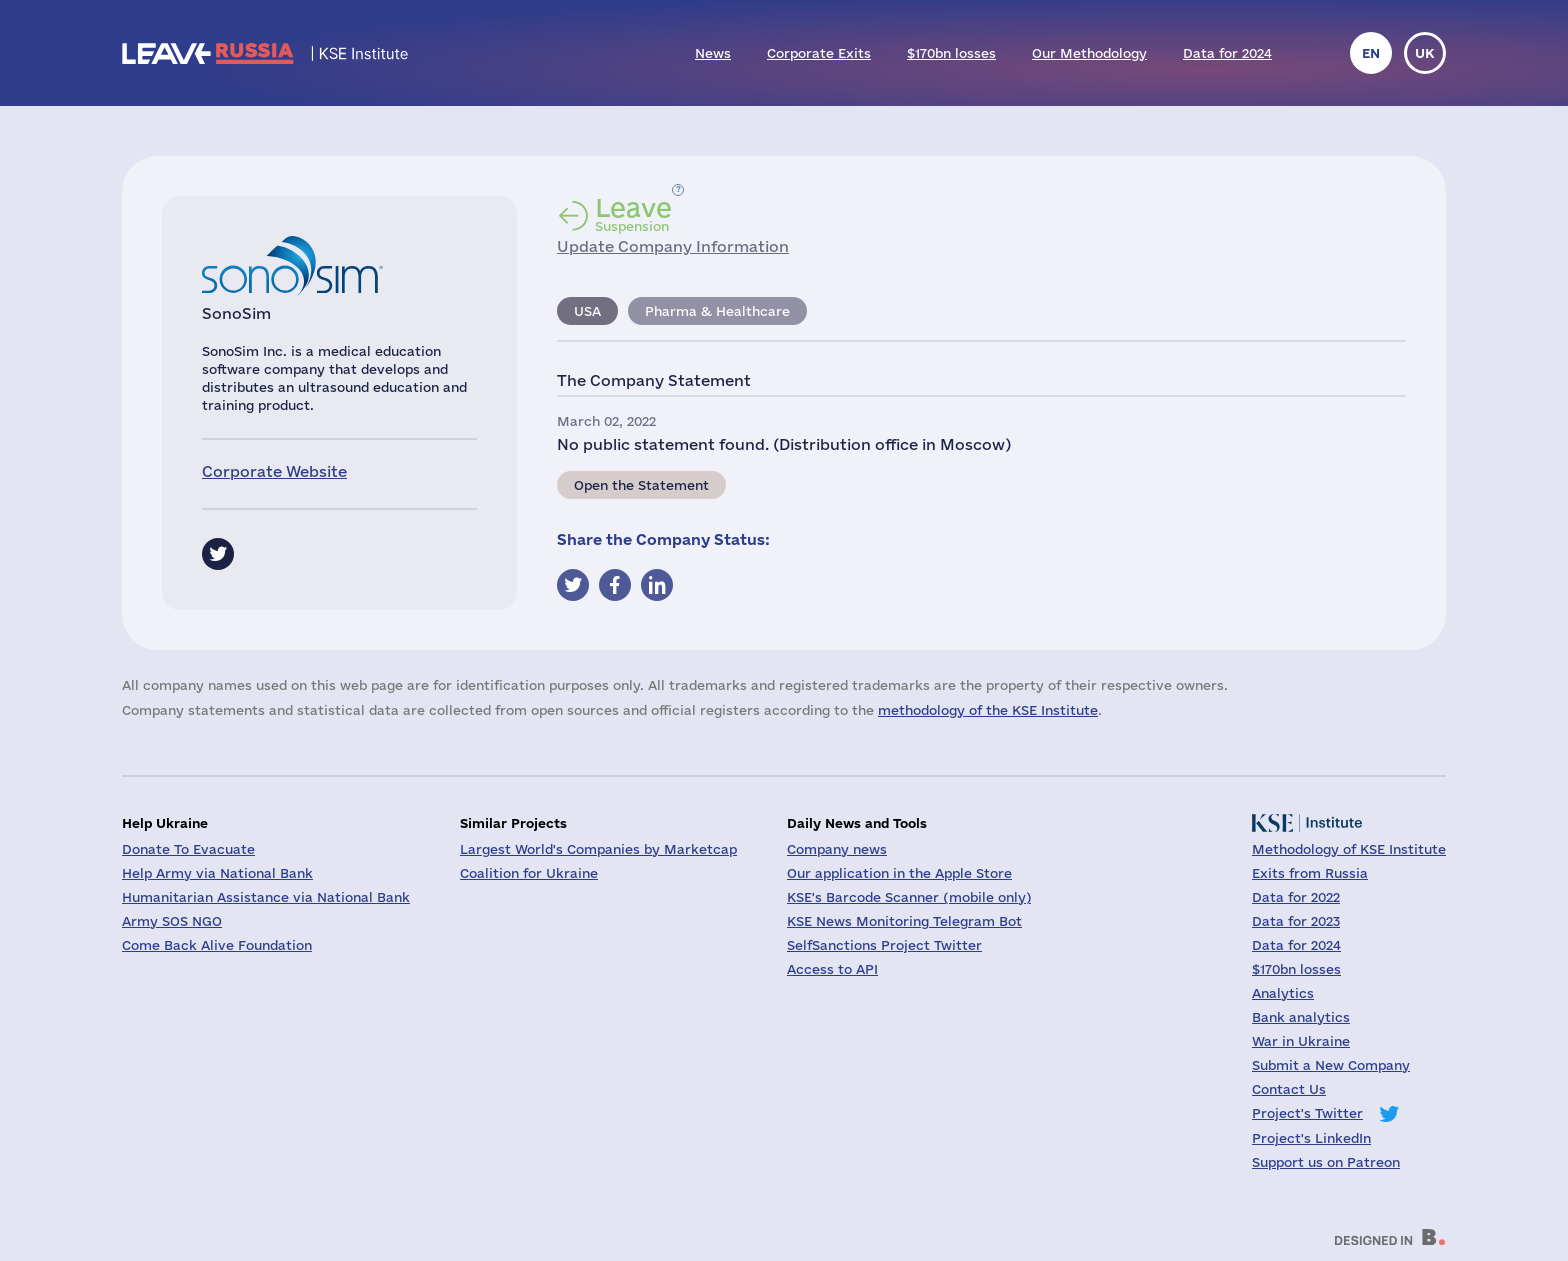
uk (1425, 53)
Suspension (633, 214)
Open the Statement (641, 485)
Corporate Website (274, 471)
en (1371, 53)
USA (587, 311)
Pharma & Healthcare (717, 311)
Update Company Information (673, 246)
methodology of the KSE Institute (988, 710)
